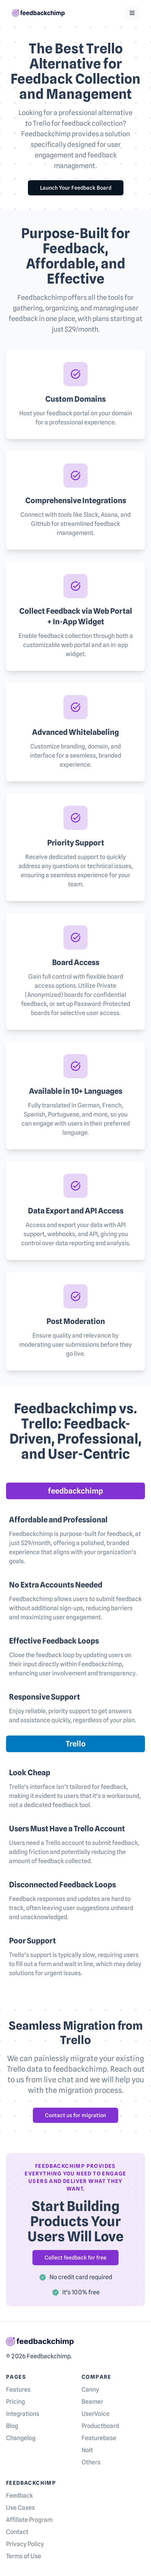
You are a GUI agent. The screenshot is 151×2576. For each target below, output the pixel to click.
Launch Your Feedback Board (75, 188)
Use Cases (20, 2507)
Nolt (87, 2450)
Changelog (20, 2438)
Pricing (15, 2401)
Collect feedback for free (75, 2258)
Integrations (22, 2413)
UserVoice (95, 2413)
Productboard (100, 2425)
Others (91, 2462)
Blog (12, 2425)
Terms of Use (23, 2556)
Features (18, 2389)
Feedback (19, 2495)
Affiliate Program (29, 2519)
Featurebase (99, 2438)
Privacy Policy (25, 2544)
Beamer (92, 2401)
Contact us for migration (75, 2115)
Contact (17, 2531)
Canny (90, 2389)
